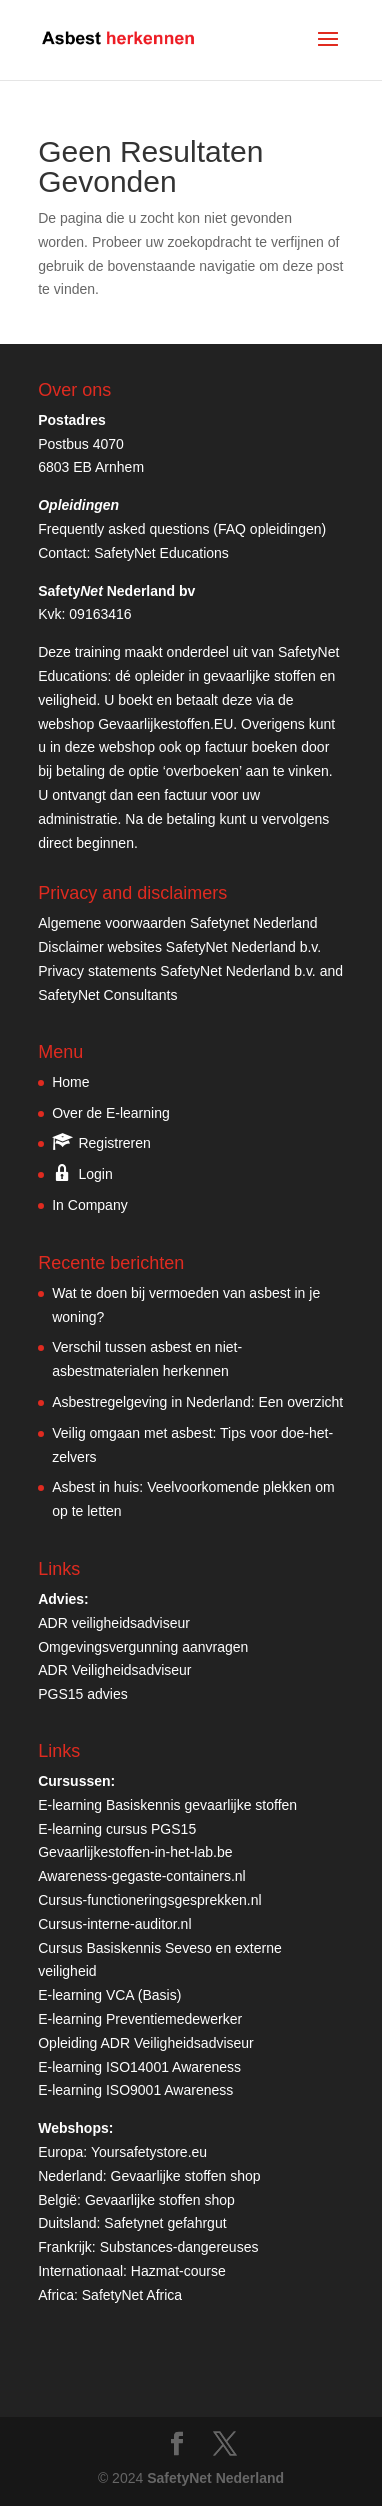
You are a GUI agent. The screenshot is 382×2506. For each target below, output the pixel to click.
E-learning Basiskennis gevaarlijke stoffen (167, 1805)
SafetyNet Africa (132, 2295)
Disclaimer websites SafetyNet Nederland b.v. (179, 947)
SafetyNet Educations (161, 553)
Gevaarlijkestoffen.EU (165, 724)
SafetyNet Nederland (215, 2478)
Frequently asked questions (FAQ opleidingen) (182, 529)
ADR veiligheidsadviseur (114, 1623)
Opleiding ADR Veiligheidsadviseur (146, 2043)
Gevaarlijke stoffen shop (186, 2176)
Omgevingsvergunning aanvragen (143, 1647)
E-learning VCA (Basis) (109, 1995)
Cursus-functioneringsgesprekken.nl (149, 1900)
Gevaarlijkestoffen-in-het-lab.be (135, 1852)
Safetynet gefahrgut (165, 2223)
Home (70, 1082)
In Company (89, 1205)
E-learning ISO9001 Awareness (135, 2090)
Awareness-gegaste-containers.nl (142, 1876)
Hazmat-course (178, 2271)
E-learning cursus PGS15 (117, 1829)
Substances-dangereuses (179, 2247)
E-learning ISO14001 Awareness (139, 2067)
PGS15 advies (83, 1694)
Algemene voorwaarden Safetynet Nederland (177, 923)
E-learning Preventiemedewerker (140, 2019)
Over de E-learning (111, 1113)
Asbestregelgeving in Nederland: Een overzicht (197, 1402)
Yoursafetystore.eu (149, 2152)
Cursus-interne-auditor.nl (114, 1924)
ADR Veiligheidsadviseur (114, 1670)
